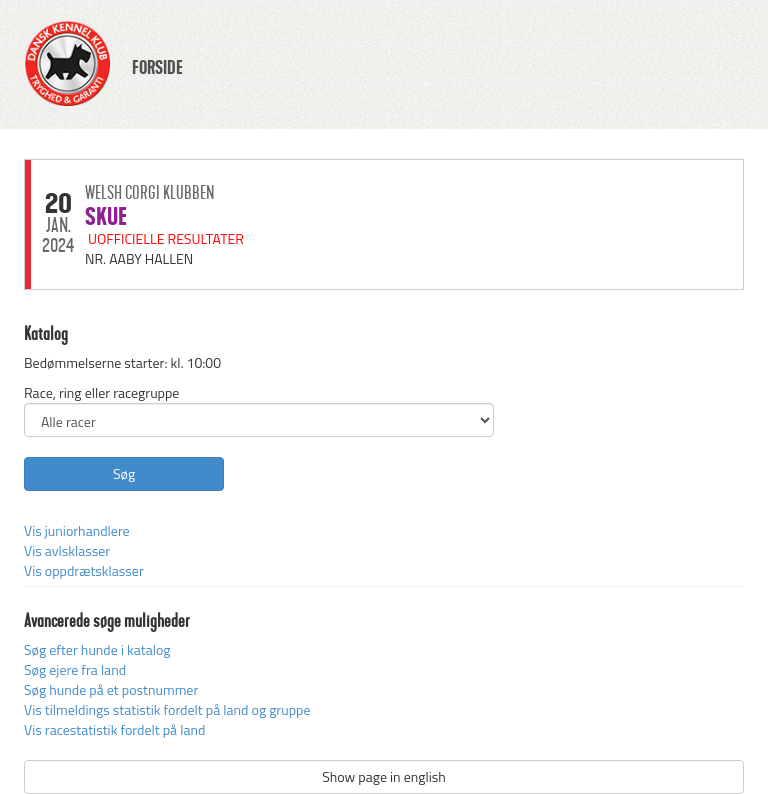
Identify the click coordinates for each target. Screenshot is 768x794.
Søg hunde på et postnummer (111, 689)
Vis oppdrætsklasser (84, 570)
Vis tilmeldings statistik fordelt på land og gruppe (167, 709)
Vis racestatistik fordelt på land (114, 729)
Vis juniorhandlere (77, 530)
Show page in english (384, 776)
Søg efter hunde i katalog (97, 649)
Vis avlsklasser (67, 550)
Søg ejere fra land (75, 669)
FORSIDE (157, 68)
